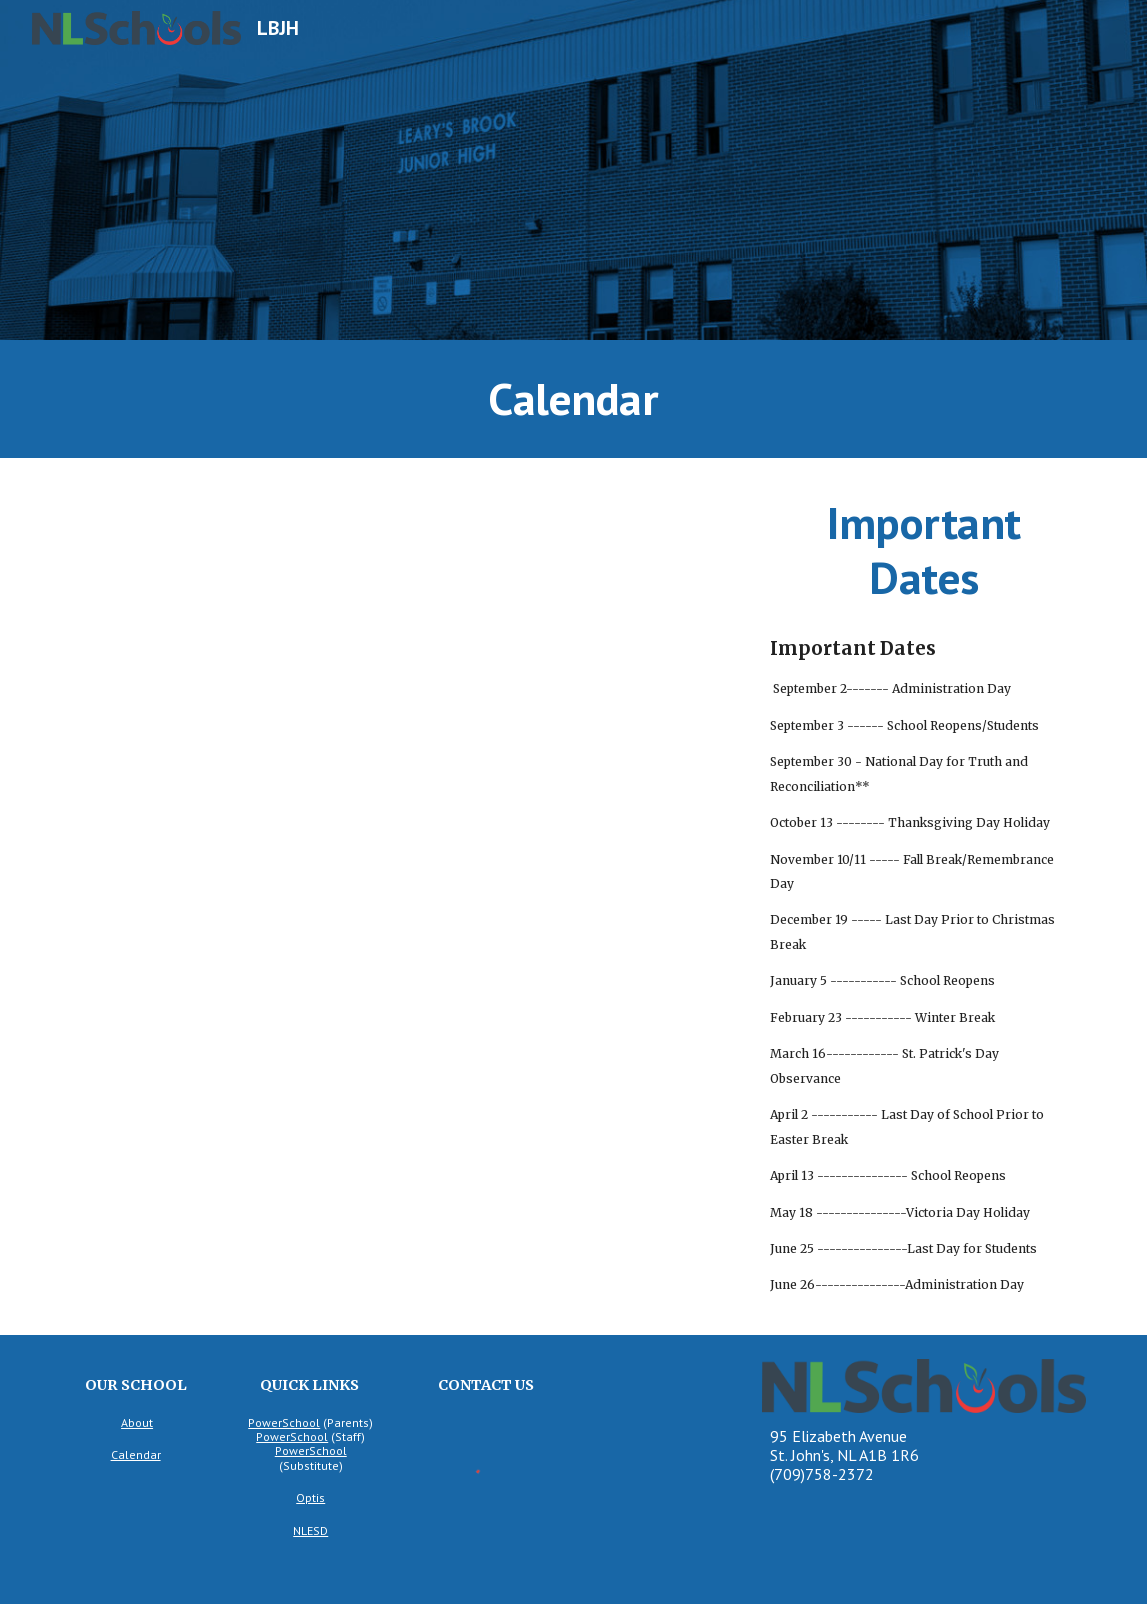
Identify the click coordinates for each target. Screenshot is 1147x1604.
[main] (573, 399)
